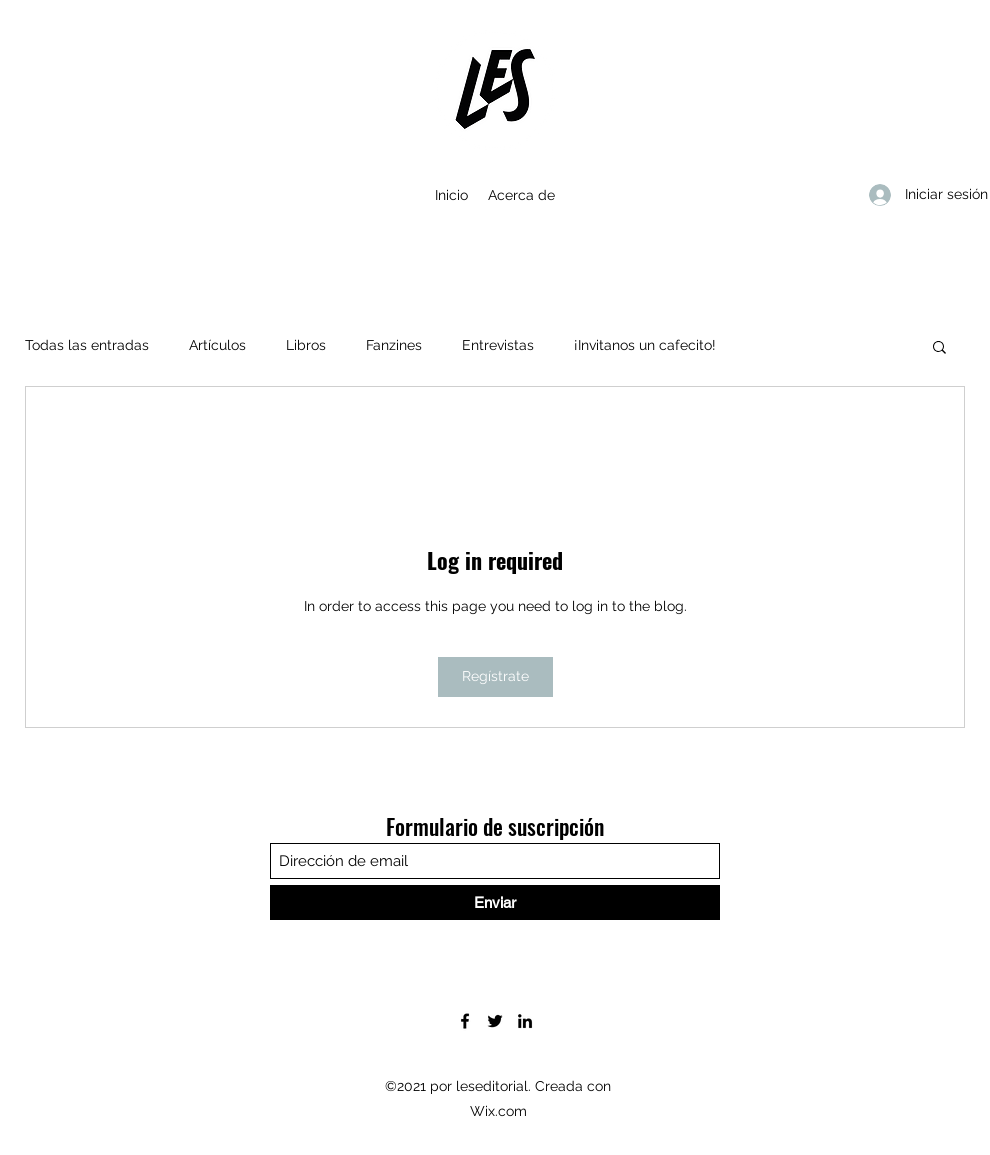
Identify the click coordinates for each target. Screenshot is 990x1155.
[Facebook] (465, 1021)
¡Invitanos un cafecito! (645, 345)
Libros (306, 345)
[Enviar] (495, 902)
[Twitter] (495, 1021)
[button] (939, 346)
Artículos (217, 345)
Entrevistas (498, 345)
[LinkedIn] (525, 1021)
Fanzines (394, 345)
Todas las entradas (87, 345)
